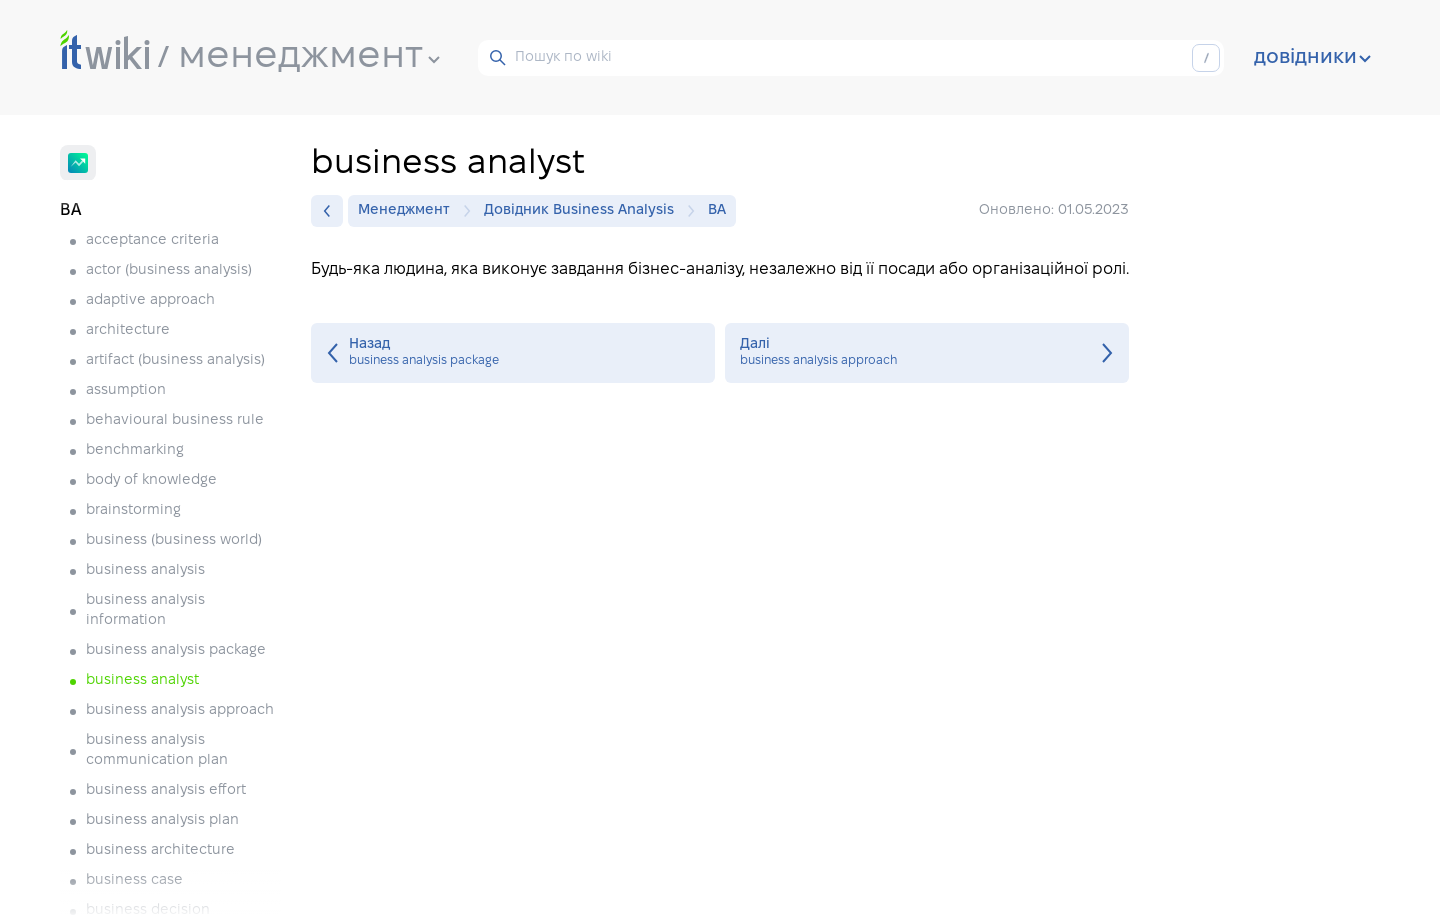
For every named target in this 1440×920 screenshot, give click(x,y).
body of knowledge (151, 480)
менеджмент (309, 57)
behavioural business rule (175, 420)
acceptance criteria (152, 240)
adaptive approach (150, 300)
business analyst (142, 680)
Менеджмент (409, 211)
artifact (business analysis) (175, 360)
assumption (126, 390)
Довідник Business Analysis (584, 211)
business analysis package (176, 650)
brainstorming (133, 510)
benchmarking (135, 450)
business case (134, 880)
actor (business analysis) (169, 270)
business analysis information (145, 610)
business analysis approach (180, 710)
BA (717, 210)
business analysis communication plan (157, 750)
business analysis (145, 570)
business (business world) (174, 540)
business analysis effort (166, 790)
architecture (128, 330)
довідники (1312, 58)
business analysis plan (162, 820)
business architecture (160, 850)
